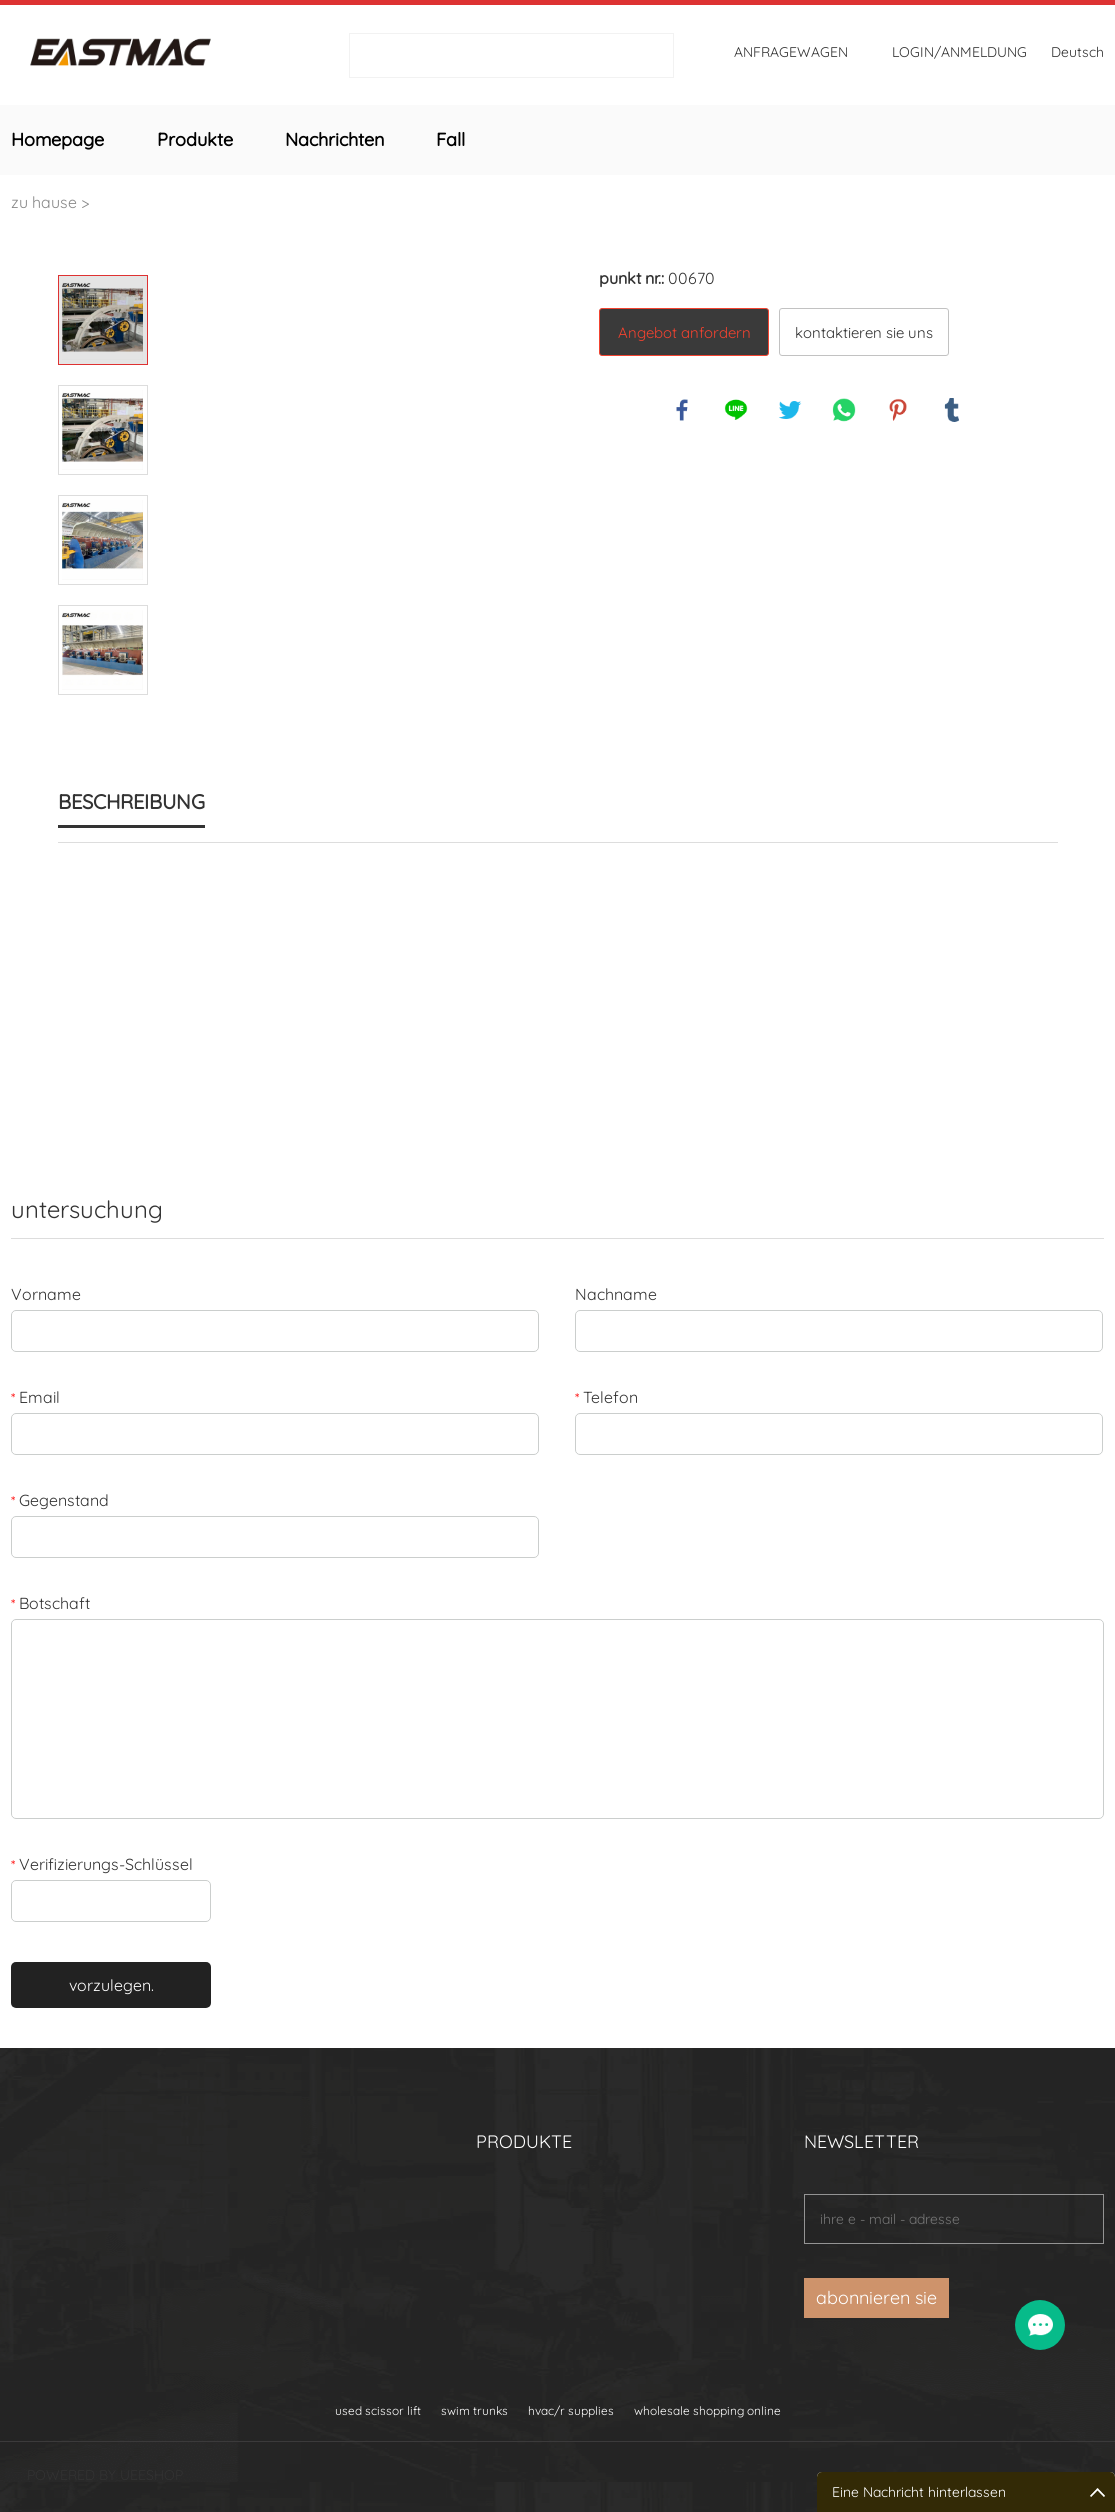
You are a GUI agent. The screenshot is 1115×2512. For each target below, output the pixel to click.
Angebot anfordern (684, 332)
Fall (450, 139)
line (737, 411)
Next (103, 723)
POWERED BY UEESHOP (105, 2475)
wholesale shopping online (707, 2410)
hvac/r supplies (571, 2410)
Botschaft (50, 1603)
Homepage (57, 139)
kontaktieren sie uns (864, 332)
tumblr (953, 411)
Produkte (195, 139)
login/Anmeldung (959, 52)
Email (35, 1397)
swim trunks (474, 2410)
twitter (791, 411)
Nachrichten (334, 139)
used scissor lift (378, 2410)
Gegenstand (60, 1500)
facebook (683, 411)
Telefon (606, 1397)
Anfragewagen (791, 52)
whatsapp (845, 411)
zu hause (44, 202)
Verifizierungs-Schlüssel (102, 1864)
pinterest (899, 411)
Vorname (46, 1294)
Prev (103, 247)
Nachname (616, 1294)
